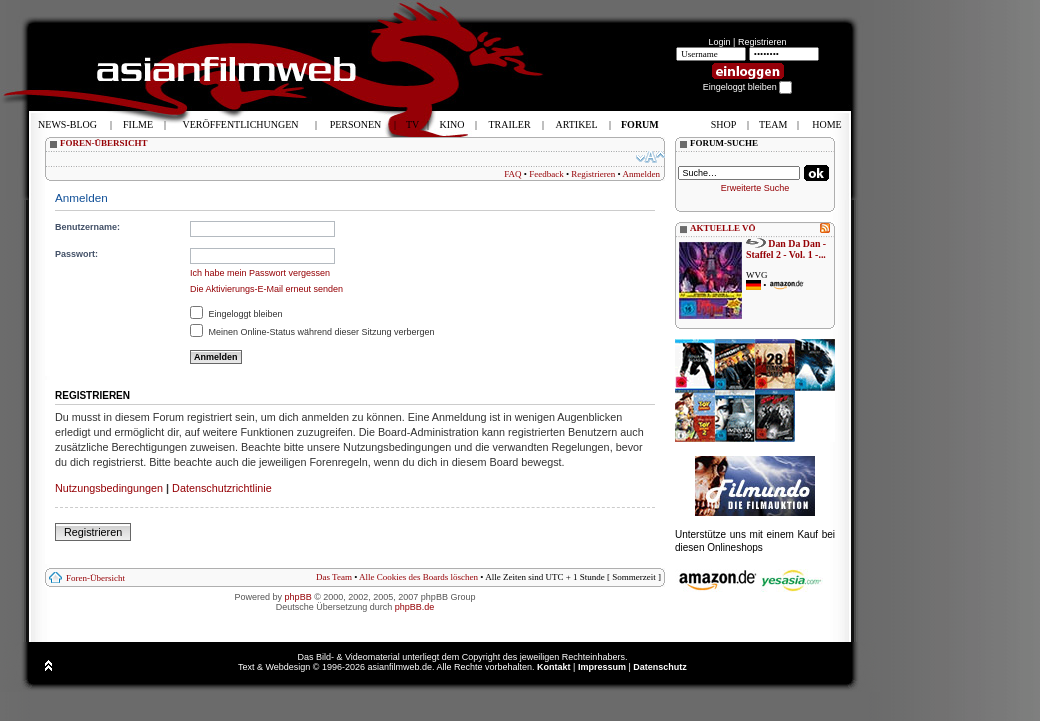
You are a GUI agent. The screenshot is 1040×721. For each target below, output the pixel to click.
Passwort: (76, 254)
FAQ (512, 174)
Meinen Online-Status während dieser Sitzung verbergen (312, 332)
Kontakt (554, 667)
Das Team (334, 577)
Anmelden (642, 174)
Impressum (602, 667)
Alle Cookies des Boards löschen (418, 577)
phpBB (298, 597)
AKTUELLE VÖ (723, 228)
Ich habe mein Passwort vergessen (260, 273)
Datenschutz (660, 667)
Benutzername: (87, 227)
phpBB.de (415, 607)
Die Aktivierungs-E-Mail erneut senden (266, 289)
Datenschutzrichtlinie (222, 488)
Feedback (546, 174)
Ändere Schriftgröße (650, 157)
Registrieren (762, 42)
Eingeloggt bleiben (236, 314)
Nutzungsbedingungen (109, 488)
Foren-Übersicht (95, 578)
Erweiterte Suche (755, 188)
